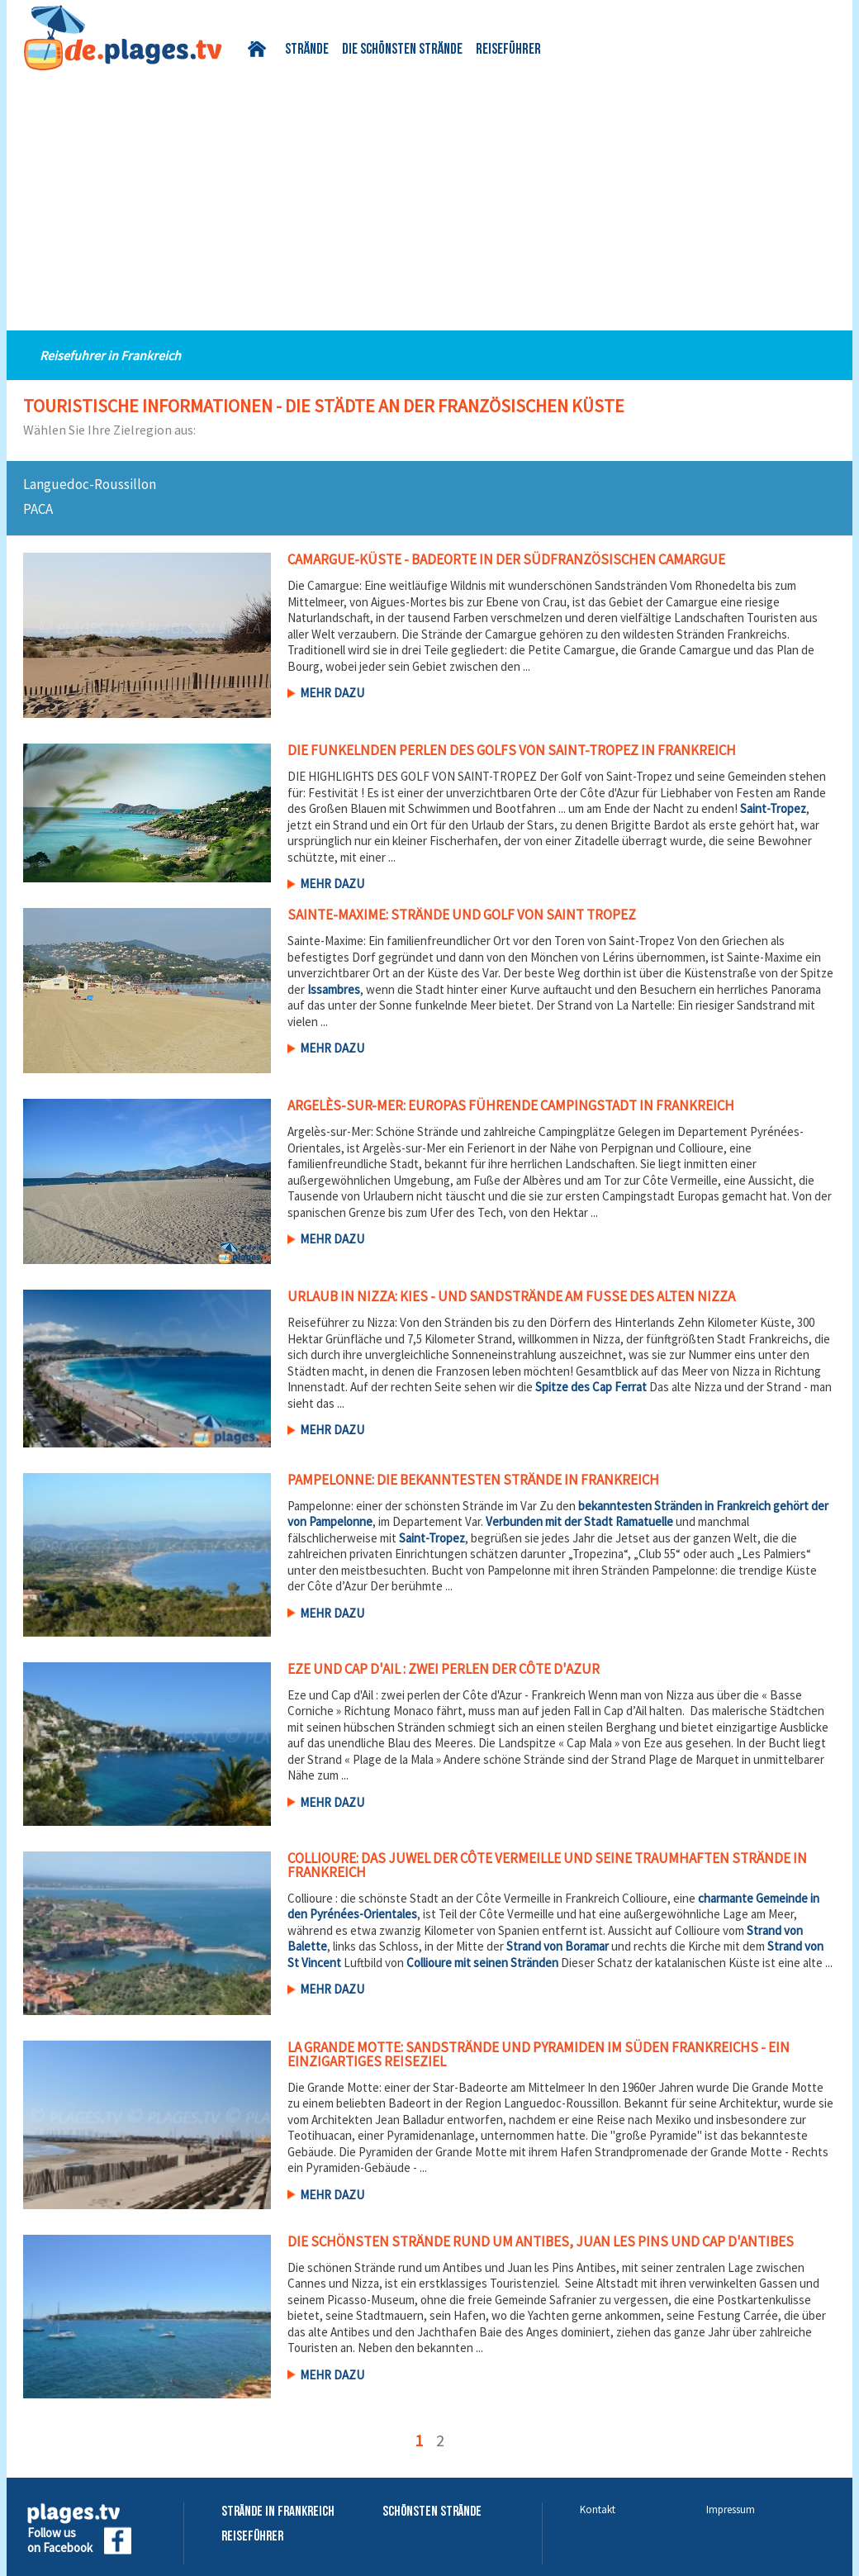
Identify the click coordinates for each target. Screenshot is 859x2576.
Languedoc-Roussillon (89, 484)
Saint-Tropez (773, 808)
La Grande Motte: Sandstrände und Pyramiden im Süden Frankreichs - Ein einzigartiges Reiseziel (538, 2054)
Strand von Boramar (557, 1946)
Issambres (333, 989)
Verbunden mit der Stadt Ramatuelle (579, 1521)
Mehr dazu (332, 693)
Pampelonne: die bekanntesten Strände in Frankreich (473, 1480)
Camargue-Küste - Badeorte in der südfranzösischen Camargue (506, 559)
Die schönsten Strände (402, 50)
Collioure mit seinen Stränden (482, 1962)
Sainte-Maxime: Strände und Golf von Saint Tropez (461, 914)
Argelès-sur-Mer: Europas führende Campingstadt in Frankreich (510, 1105)
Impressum (730, 2509)
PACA (38, 509)
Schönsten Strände (432, 2512)
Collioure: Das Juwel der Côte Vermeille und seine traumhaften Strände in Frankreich (547, 1865)
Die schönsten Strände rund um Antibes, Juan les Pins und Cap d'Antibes (540, 2241)
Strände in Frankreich (278, 2512)
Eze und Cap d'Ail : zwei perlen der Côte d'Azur (443, 1669)
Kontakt (597, 2509)
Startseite (260, 49)
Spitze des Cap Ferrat (591, 1387)
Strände (307, 50)
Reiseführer (508, 50)
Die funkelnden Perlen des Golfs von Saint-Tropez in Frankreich (511, 750)
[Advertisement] (429, 194)
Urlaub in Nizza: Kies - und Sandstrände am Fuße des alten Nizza (511, 1296)
